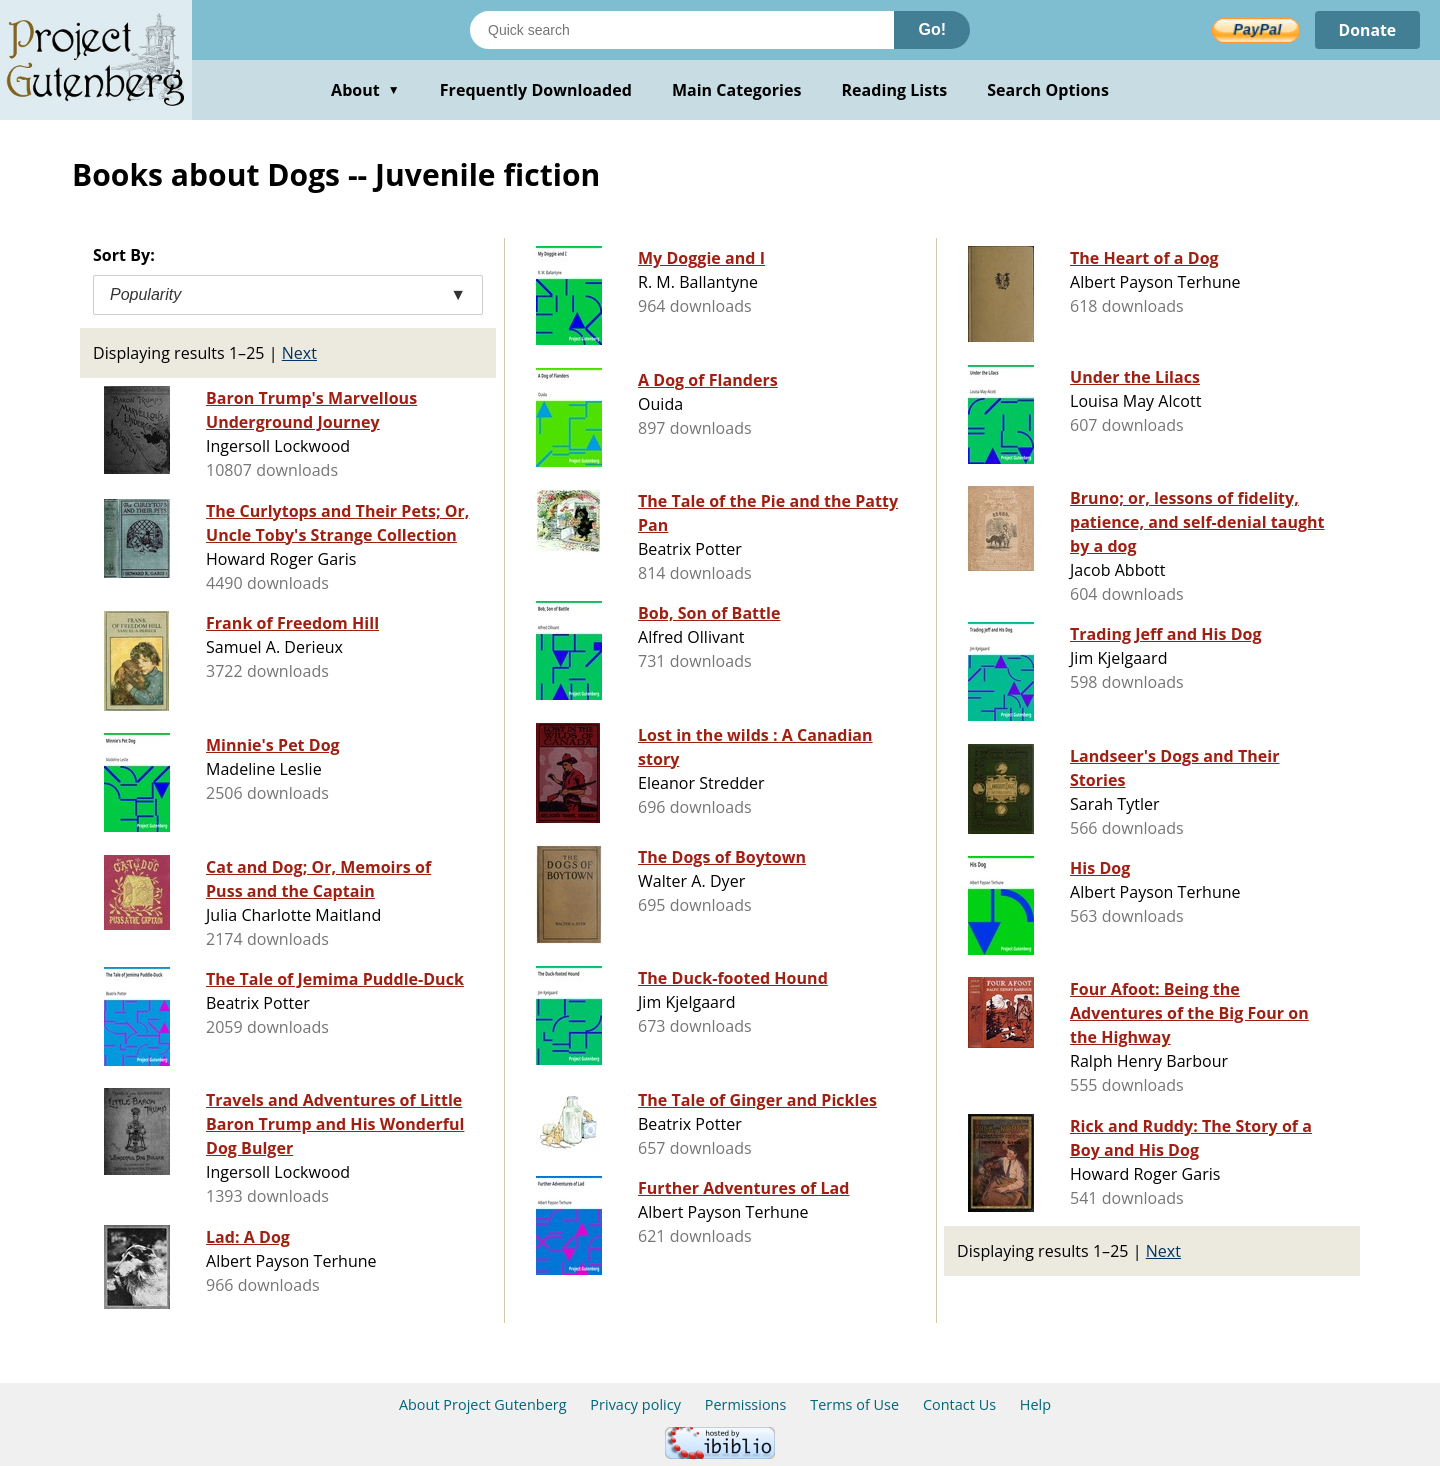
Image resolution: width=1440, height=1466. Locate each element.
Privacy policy (635, 1404)
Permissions (746, 1404)
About (365, 90)
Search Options (1048, 90)
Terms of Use (854, 1404)
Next (299, 353)
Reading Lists (895, 90)
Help (1035, 1404)
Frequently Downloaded (536, 90)
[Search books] (682, 30)
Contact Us (959, 1404)
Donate (1366, 30)
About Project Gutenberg (483, 1404)
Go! (932, 29)
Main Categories (737, 90)
